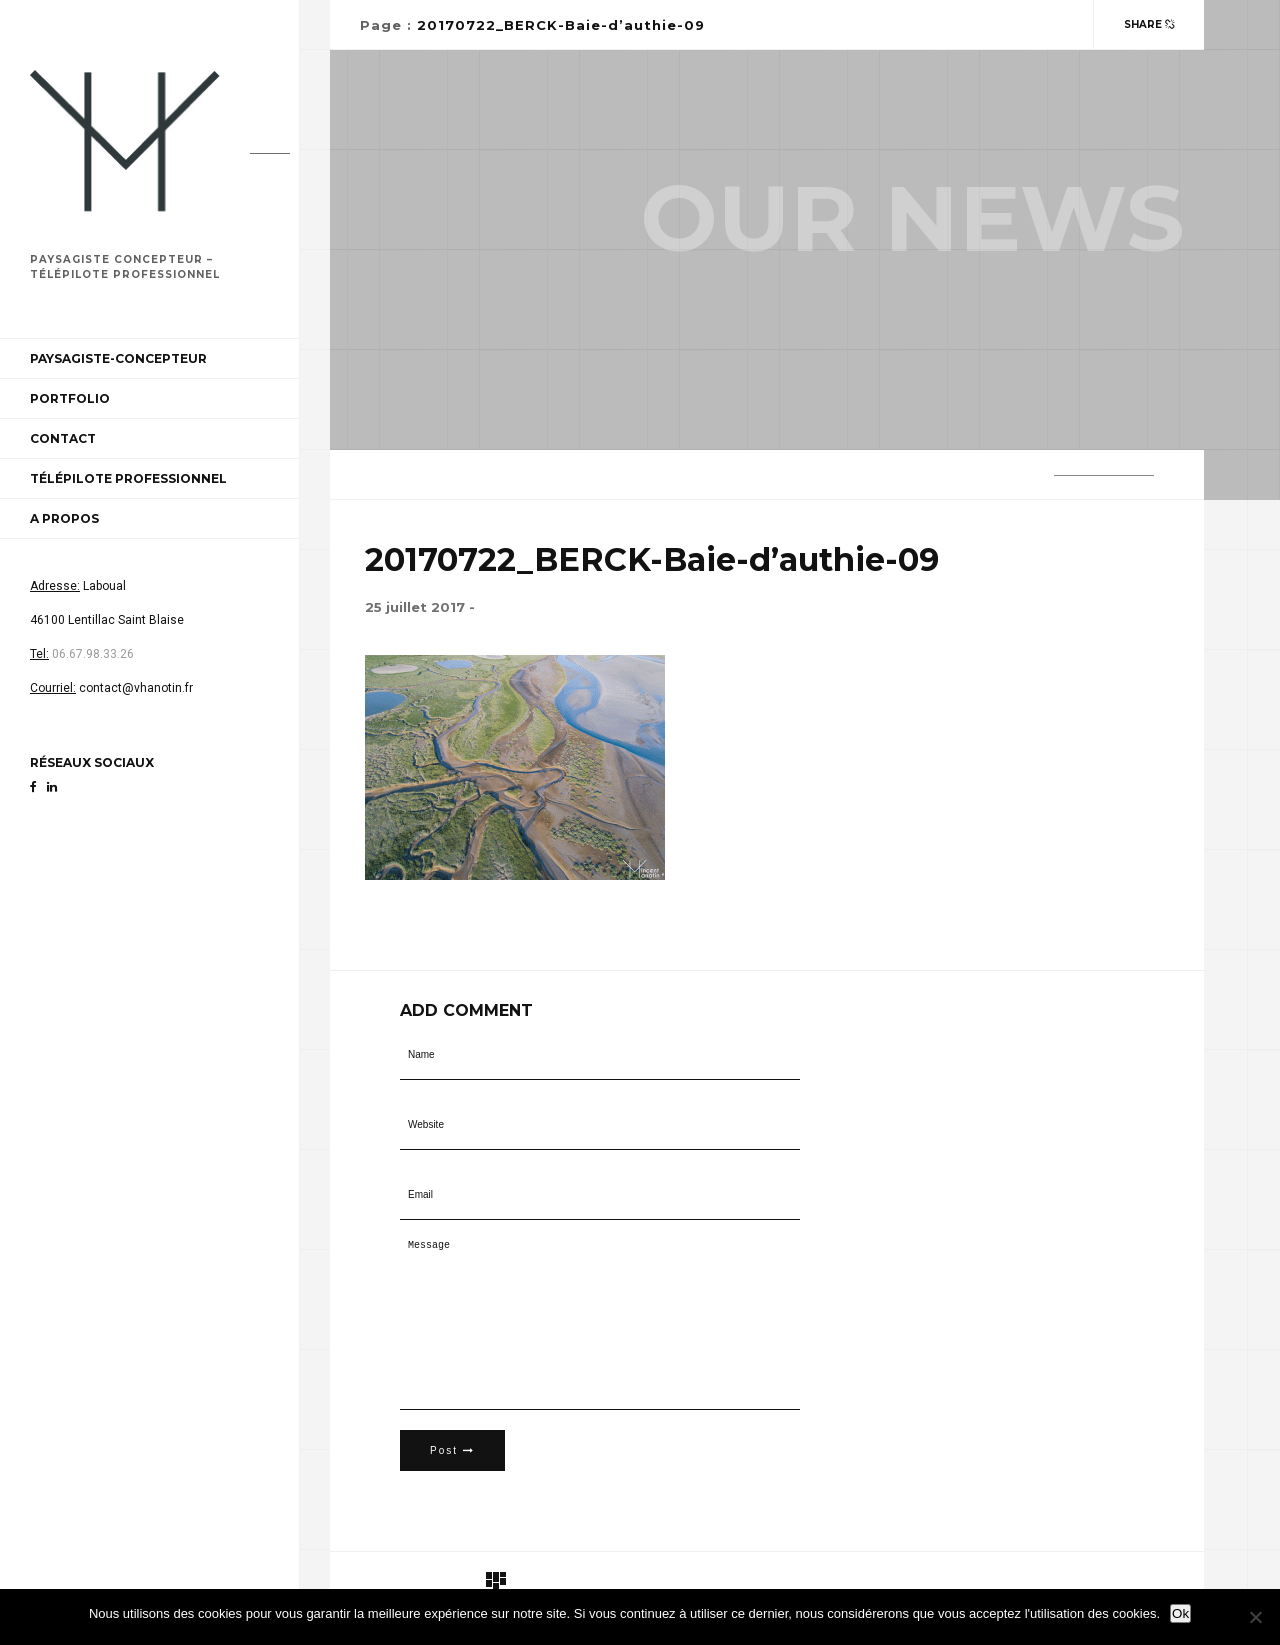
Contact (63, 438)
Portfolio (70, 398)
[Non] (1255, 1617)
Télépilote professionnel (128, 478)
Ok (1180, 1613)
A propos (64, 518)
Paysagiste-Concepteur (118, 358)
